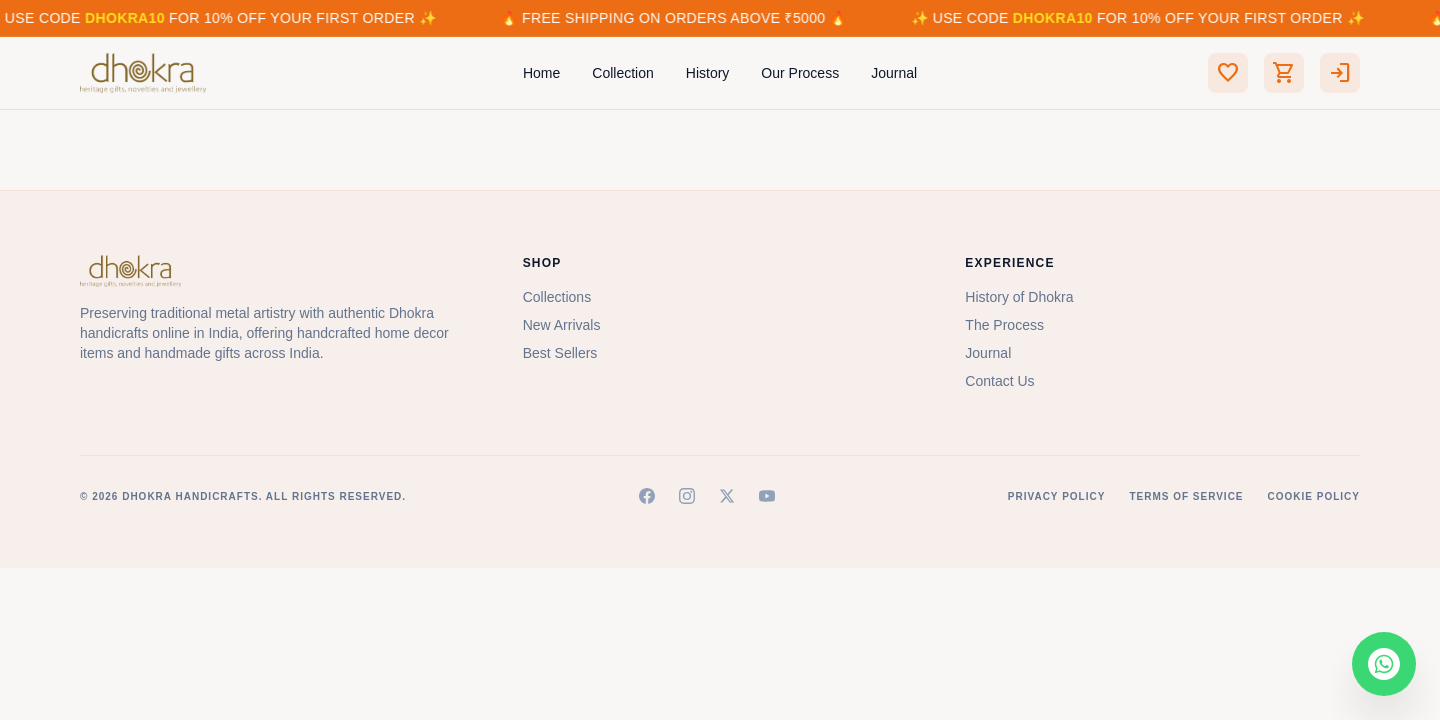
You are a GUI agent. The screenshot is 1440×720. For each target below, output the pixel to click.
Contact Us (999, 381)
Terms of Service (1186, 496)
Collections (557, 297)
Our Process (800, 73)
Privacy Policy (1057, 496)
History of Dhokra (1019, 297)
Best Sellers (560, 353)
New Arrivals (562, 325)
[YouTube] (767, 496)
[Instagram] (687, 496)
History (708, 73)
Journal (894, 73)
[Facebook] (647, 496)
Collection (622, 73)
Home (541, 73)
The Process (1004, 325)
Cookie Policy (1314, 496)
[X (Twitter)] (727, 496)
